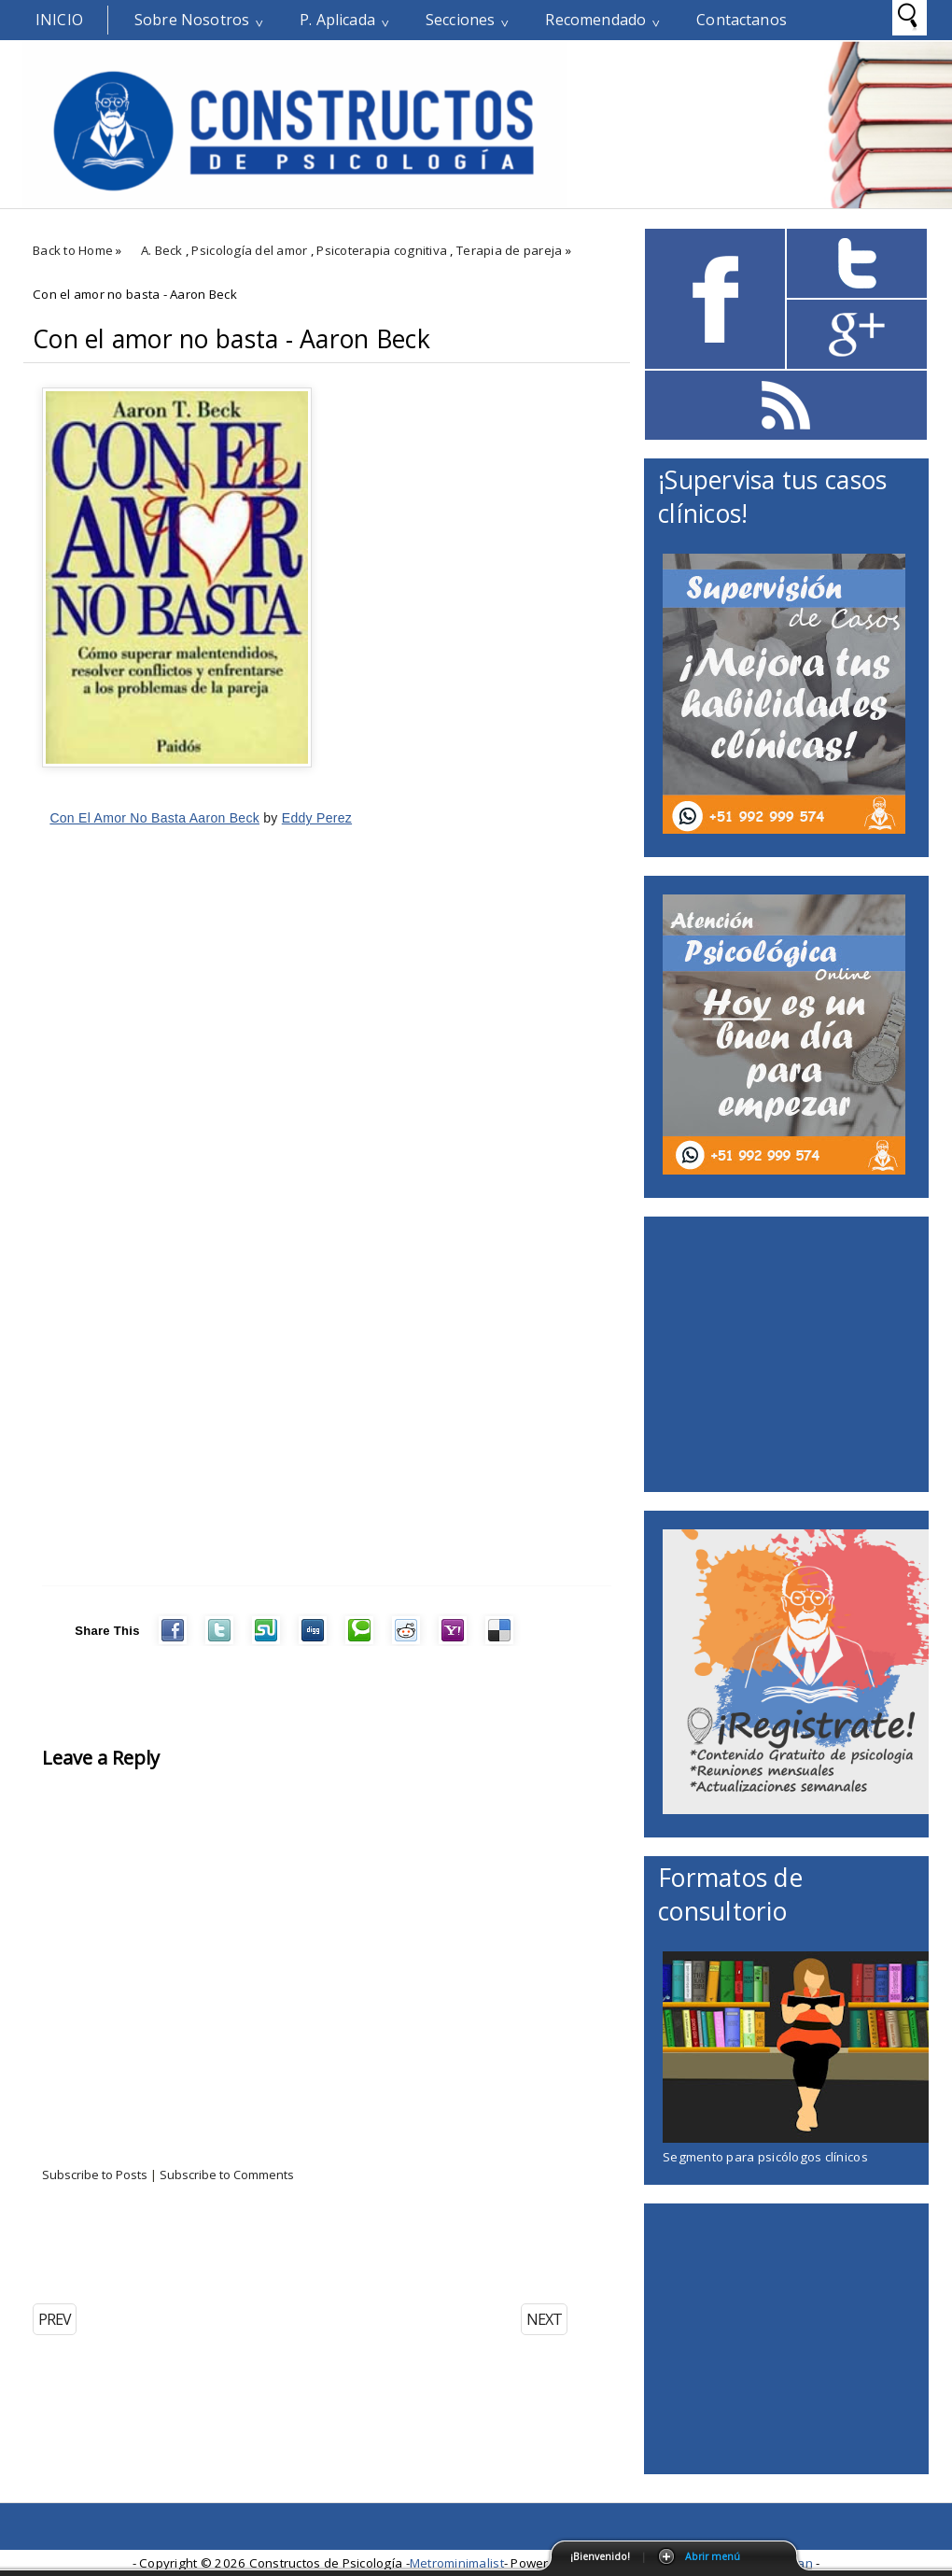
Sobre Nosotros (191, 19)
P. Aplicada (337, 19)
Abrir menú (712, 2556)
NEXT (544, 2319)
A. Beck (162, 250)
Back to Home (73, 250)
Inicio (59, 19)
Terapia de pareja (509, 250)
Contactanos (741, 19)
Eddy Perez (317, 817)
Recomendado (595, 19)
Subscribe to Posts (94, 2174)
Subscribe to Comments (227, 2174)
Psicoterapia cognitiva (381, 250)
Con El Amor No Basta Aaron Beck (154, 817)
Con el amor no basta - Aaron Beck (231, 339)
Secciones (460, 19)
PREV (54, 2319)
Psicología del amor (249, 250)
